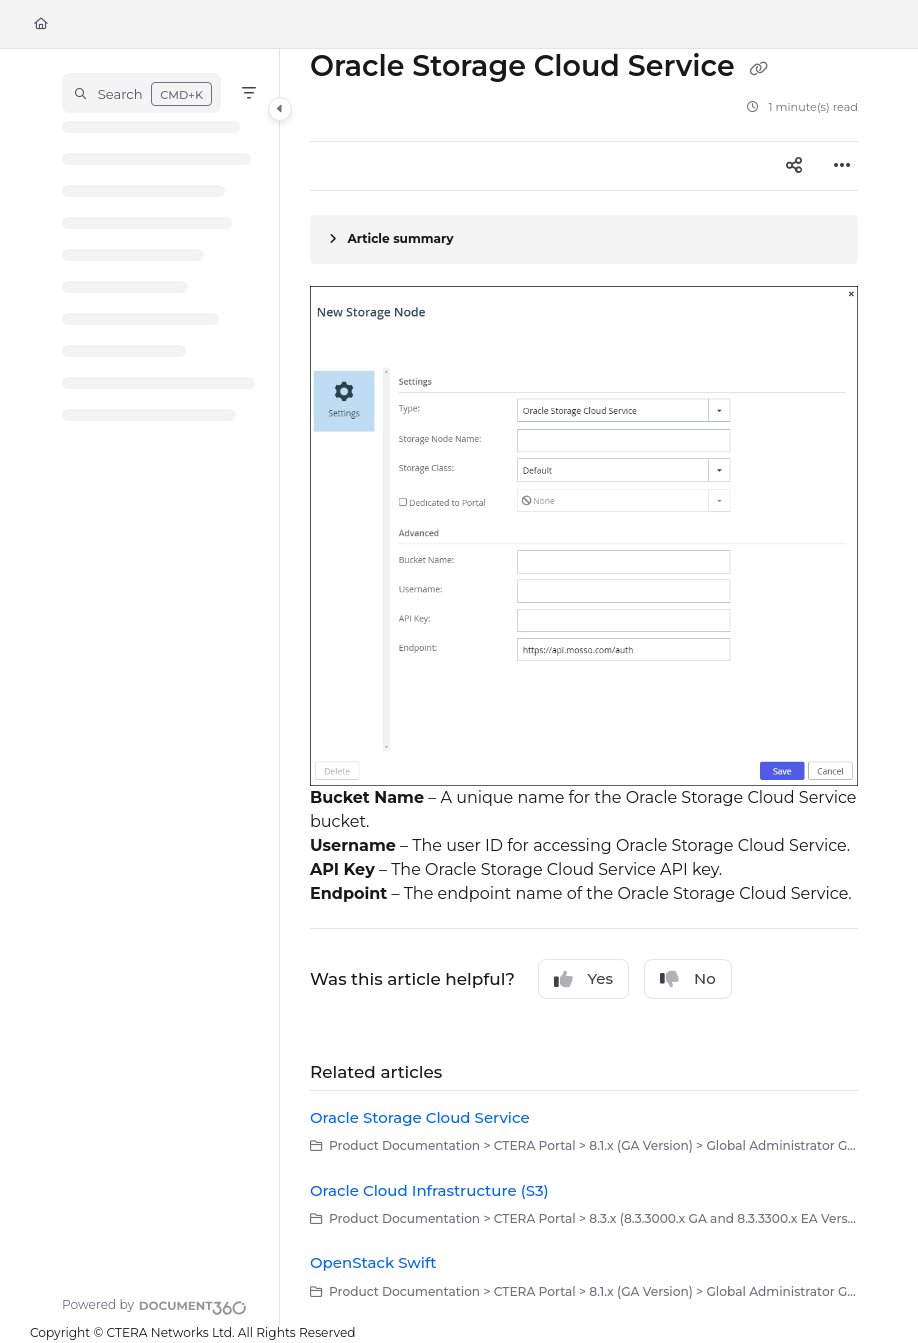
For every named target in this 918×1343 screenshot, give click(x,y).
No (688, 979)
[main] (584, 686)
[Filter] (249, 93)
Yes (584, 979)
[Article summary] (584, 239)
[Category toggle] (280, 109)
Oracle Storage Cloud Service (420, 1117)
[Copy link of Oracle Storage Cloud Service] (759, 68)
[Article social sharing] (794, 166)
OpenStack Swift (373, 1262)
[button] (141, 93)
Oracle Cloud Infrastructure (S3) (429, 1190)
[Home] (41, 24)
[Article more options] (842, 166)
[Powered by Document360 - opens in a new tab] (154, 1305)
